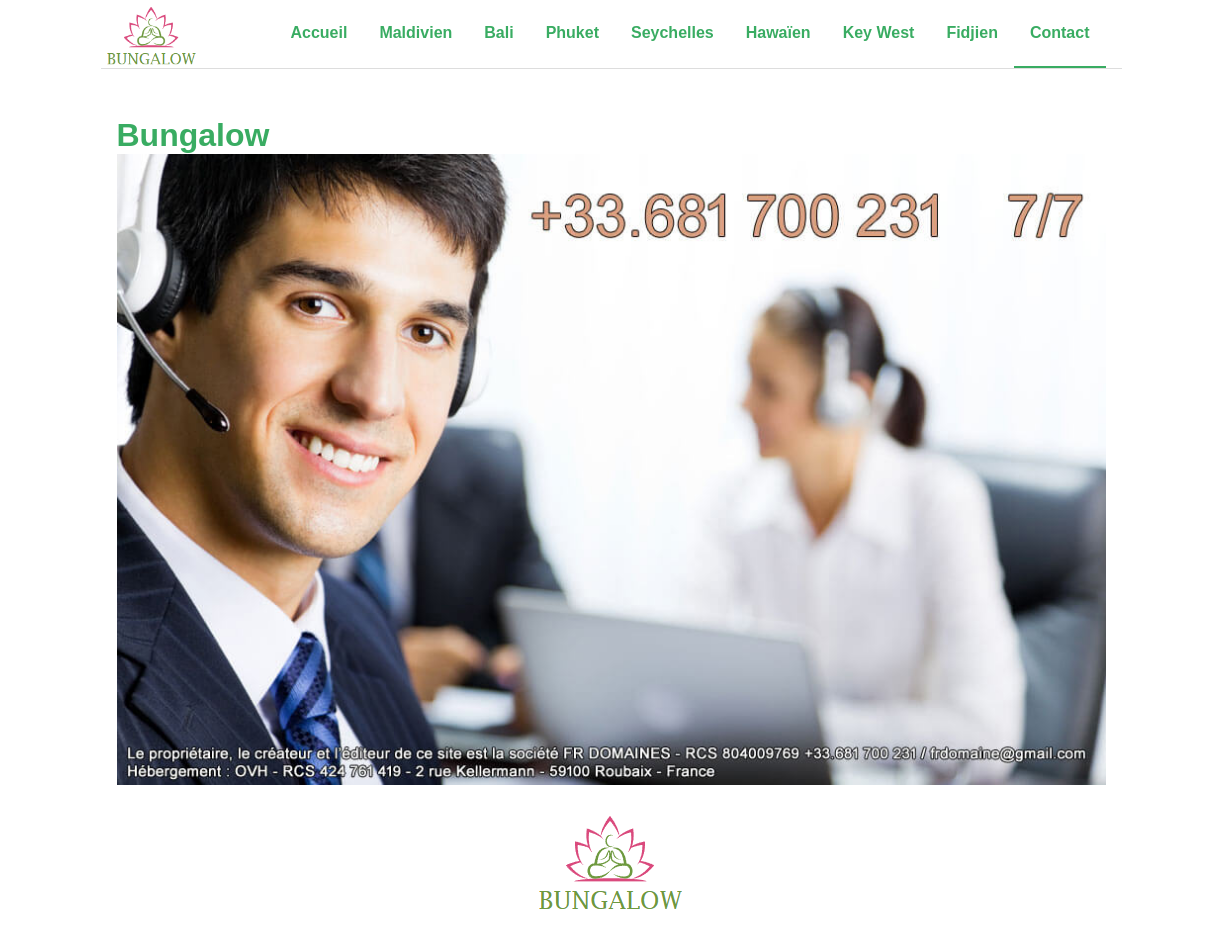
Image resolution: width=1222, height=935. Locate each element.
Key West (879, 32)
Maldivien (415, 32)
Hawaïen (778, 32)
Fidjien (972, 32)
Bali (498, 32)
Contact (1060, 32)
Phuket (572, 32)
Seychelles (672, 32)
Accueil (318, 32)
